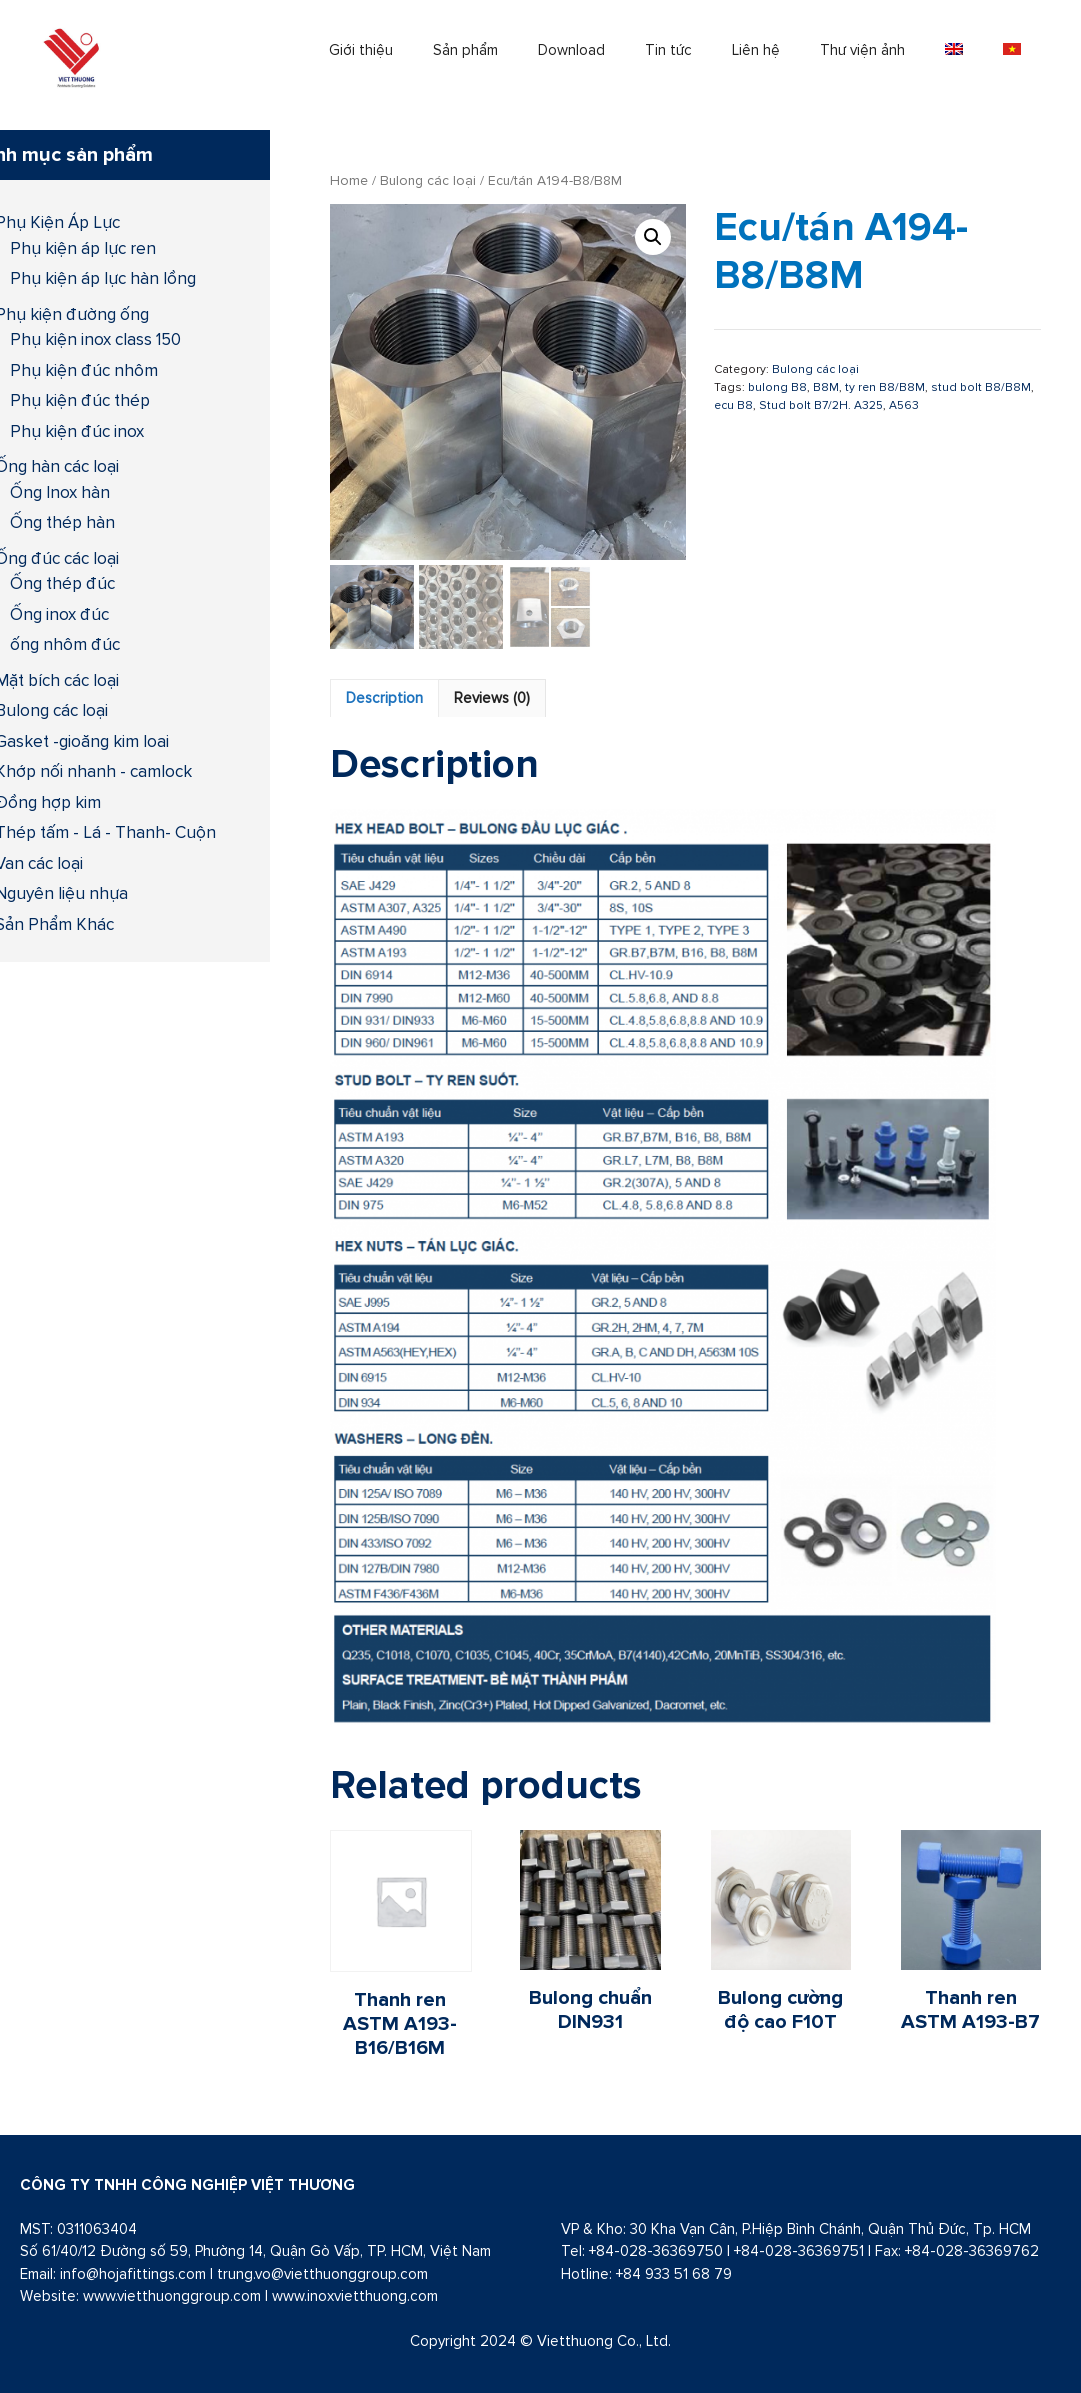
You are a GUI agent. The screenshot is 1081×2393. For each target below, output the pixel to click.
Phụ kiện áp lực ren (83, 248)
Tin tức (668, 49)
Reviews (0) (492, 697)
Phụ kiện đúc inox (77, 431)
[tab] (384, 698)
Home (349, 180)
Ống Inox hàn (60, 492)
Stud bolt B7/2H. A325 (821, 405)
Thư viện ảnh (862, 49)
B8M (826, 387)
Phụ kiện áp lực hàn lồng (103, 278)
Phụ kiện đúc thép (80, 400)
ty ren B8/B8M (885, 387)
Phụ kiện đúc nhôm (84, 370)
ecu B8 (733, 405)
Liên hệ (756, 49)
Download (571, 49)
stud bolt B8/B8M (981, 387)
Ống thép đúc (62, 583)
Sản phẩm (465, 49)
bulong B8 (777, 387)
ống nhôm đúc (65, 644)
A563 (904, 405)
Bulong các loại (428, 180)
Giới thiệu (361, 49)
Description (384, 697)
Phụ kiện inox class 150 (95, 339)
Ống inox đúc (59, 614)
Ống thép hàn (62, 522)
